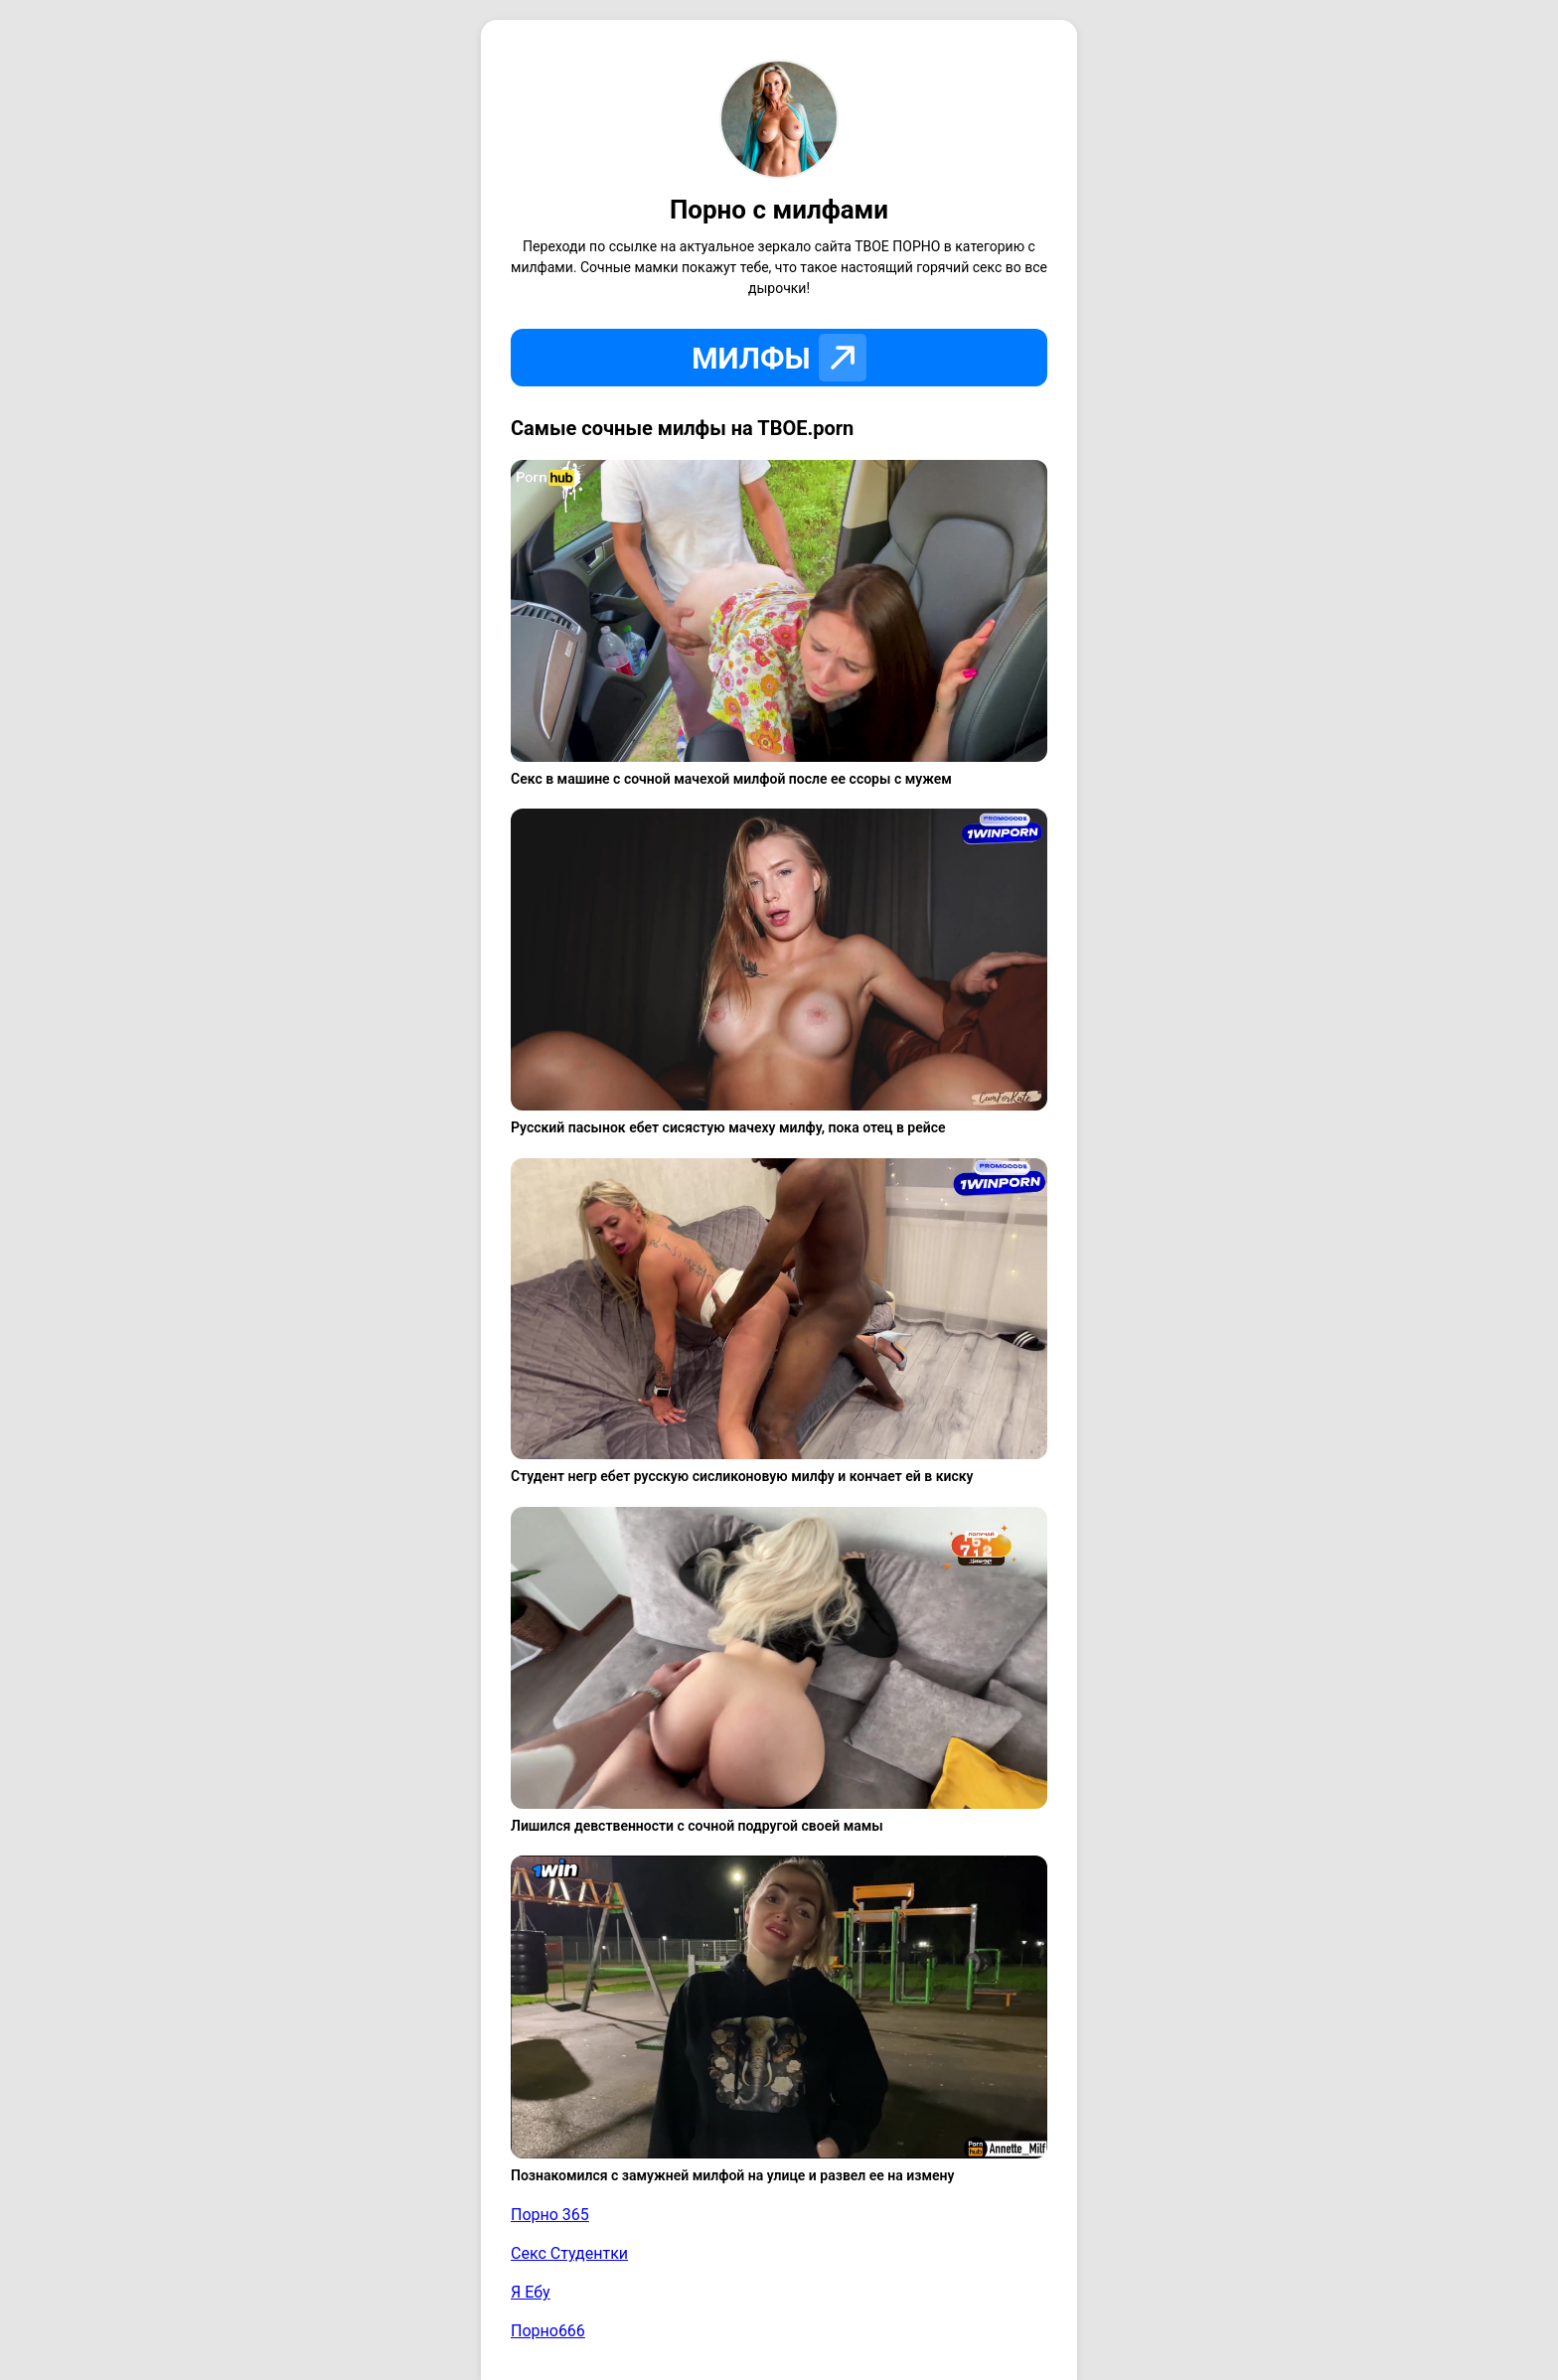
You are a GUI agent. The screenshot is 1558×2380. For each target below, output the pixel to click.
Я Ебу (530, 2292)
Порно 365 (550, 2214)
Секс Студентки (569, 2253)
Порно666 (548, 2330)
